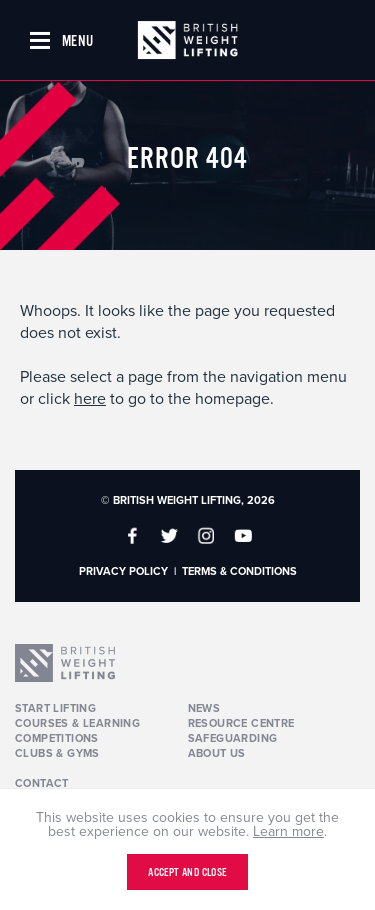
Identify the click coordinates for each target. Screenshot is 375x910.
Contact (42, 783)
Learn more (288, 831)
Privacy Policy (123, 571)
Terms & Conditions (239, 571)
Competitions (57, 738)
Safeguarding (233, 738)
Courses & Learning (77, 723)
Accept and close (187, 873)
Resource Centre (241, 723)
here (90, 399)
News (204, 708)
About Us (217, 753)
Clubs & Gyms (57, 753)
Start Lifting (55, 708)
